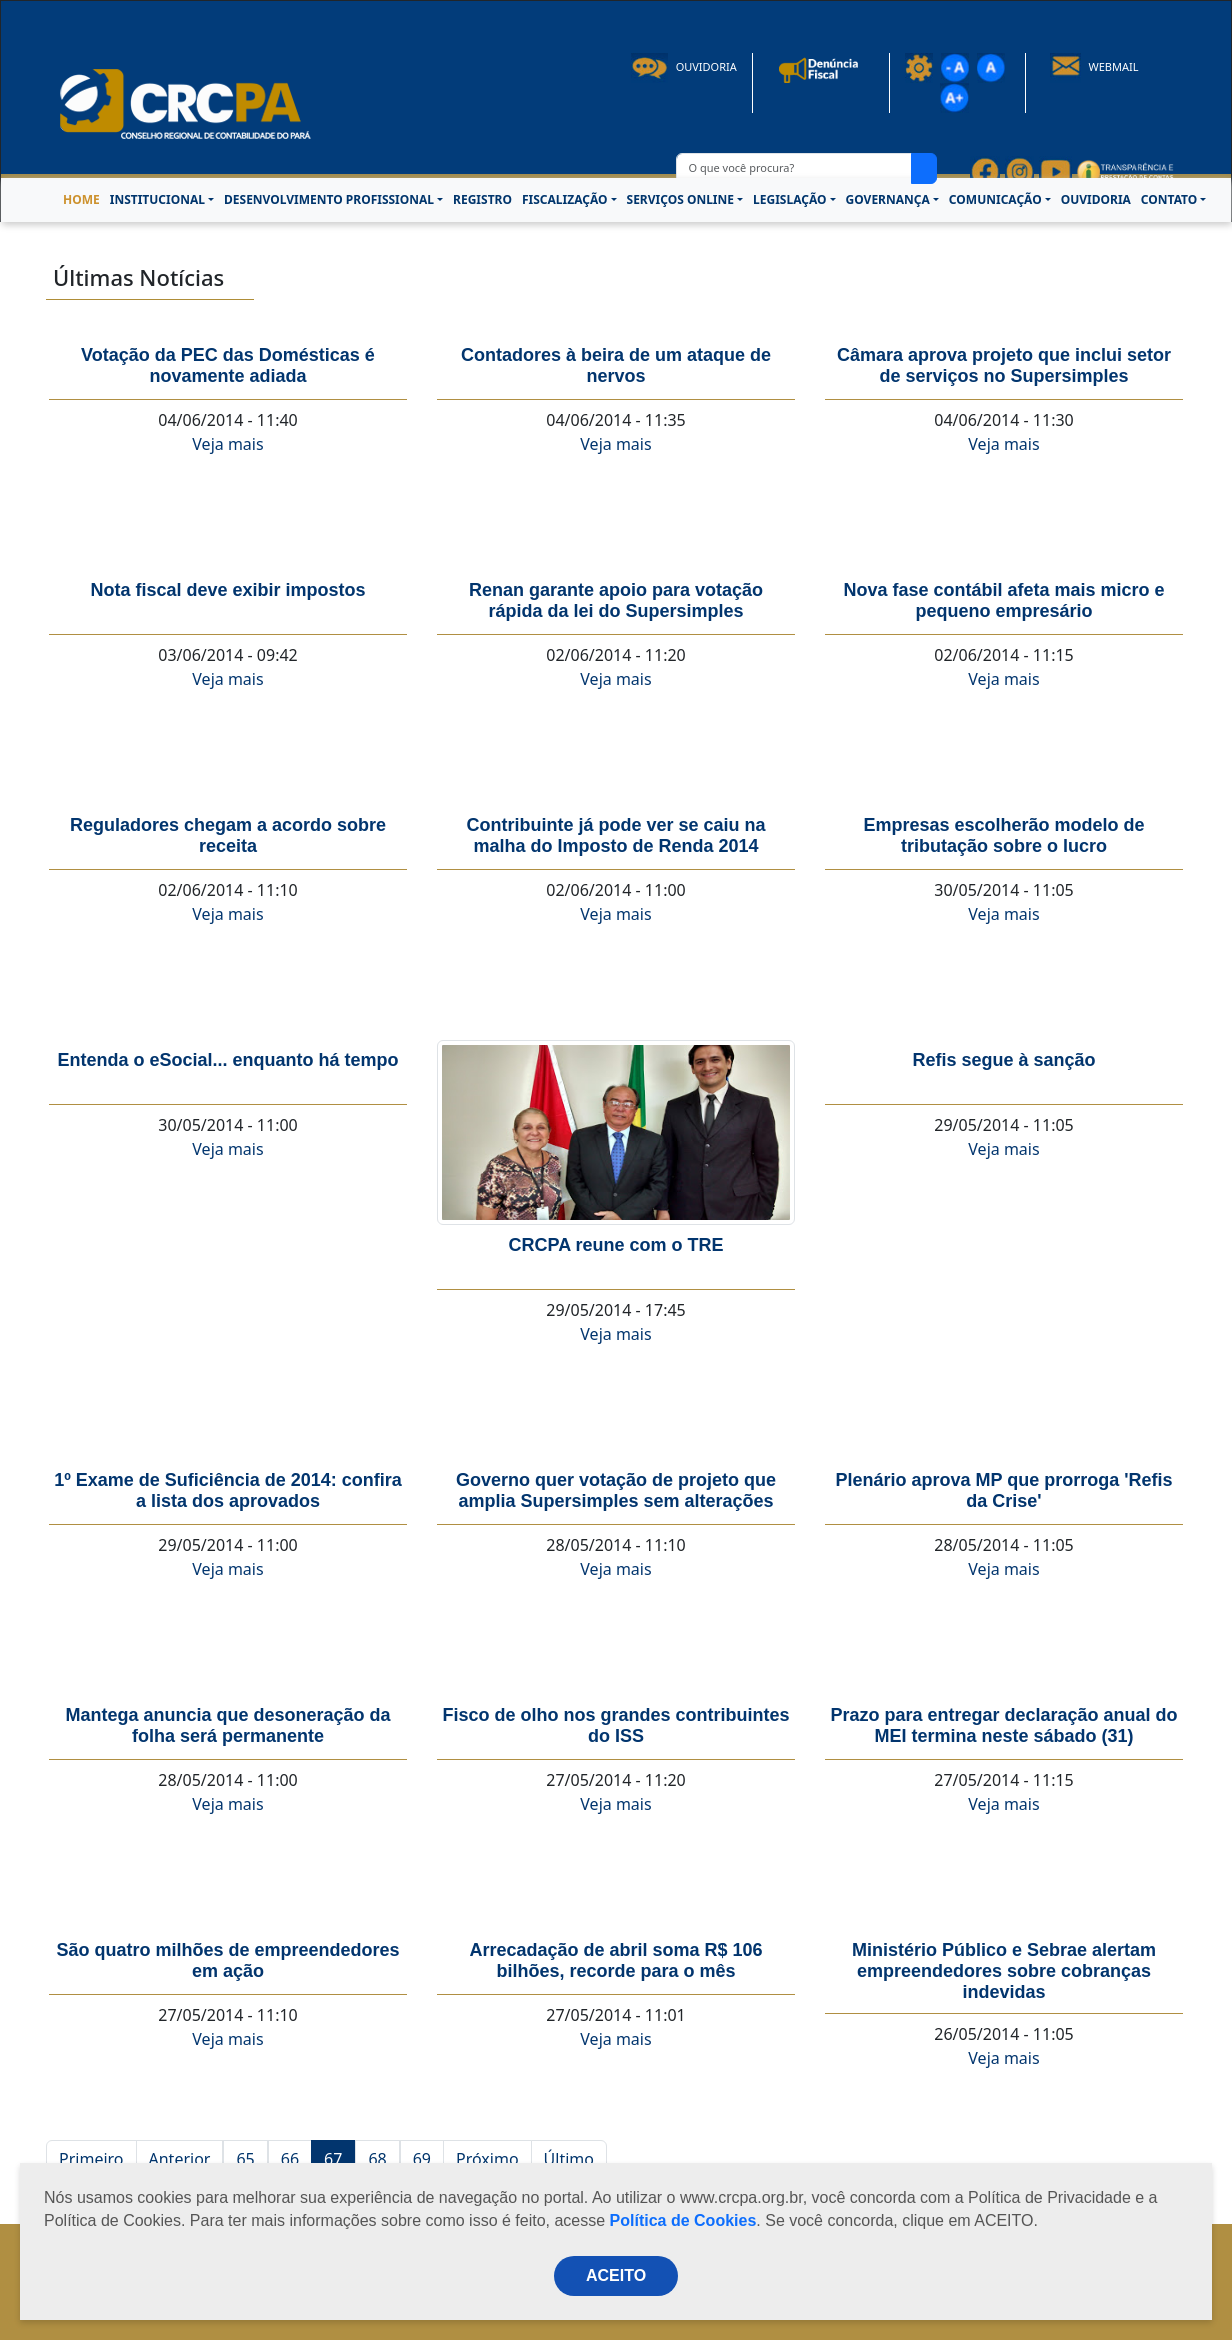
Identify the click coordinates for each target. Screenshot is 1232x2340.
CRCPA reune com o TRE (615, 1245)
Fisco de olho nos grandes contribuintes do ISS (615, 1725)
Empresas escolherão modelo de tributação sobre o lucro (1003, 835)
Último (569, 2159)
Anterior (180, 2159)
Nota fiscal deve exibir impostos (227, 590)
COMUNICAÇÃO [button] (995, 199)
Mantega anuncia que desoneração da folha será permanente (227, 1725)
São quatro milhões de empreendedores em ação (227, 1960)
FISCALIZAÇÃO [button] (565, 199)
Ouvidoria (684, 66)
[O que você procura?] (794, 168)
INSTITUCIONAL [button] (157, 199)
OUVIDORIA (1096, 199)
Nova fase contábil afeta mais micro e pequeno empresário (1003, 600)
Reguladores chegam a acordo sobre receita (228, 835)
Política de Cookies (683, 2220)
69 (422, 2159)
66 (290, 2159)
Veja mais (227, 444)
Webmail (1094, 66)
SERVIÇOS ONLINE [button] (680, 199)
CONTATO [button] (1169, 199)
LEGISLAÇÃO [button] (789, 199)
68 (377, 2159)
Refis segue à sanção (1003, 1060)
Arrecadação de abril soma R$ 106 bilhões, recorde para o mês (615, 1960)
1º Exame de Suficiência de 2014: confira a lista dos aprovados (228, 1490)
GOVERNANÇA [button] (888, 199)
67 (333, 2159)
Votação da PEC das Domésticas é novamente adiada (228, 365)
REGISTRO (482, 199)
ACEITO (616, 2275)
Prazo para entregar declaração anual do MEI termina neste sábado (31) (1003, 1725)
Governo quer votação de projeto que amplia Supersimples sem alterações (616, 1490)
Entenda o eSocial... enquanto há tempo (227, 1060)
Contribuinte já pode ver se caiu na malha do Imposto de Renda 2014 (615, 835)
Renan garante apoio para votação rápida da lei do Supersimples (616, 600)
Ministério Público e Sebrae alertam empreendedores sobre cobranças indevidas (1004, 1971)
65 (245, 2159)
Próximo (487, 2159)
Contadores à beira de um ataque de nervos (616, 365)
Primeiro (91, 2159)
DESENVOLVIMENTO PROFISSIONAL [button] (329, 199)
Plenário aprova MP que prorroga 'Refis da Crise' (1003, 1490)
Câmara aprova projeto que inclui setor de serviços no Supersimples (1004, 365)
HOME (81, 199)
